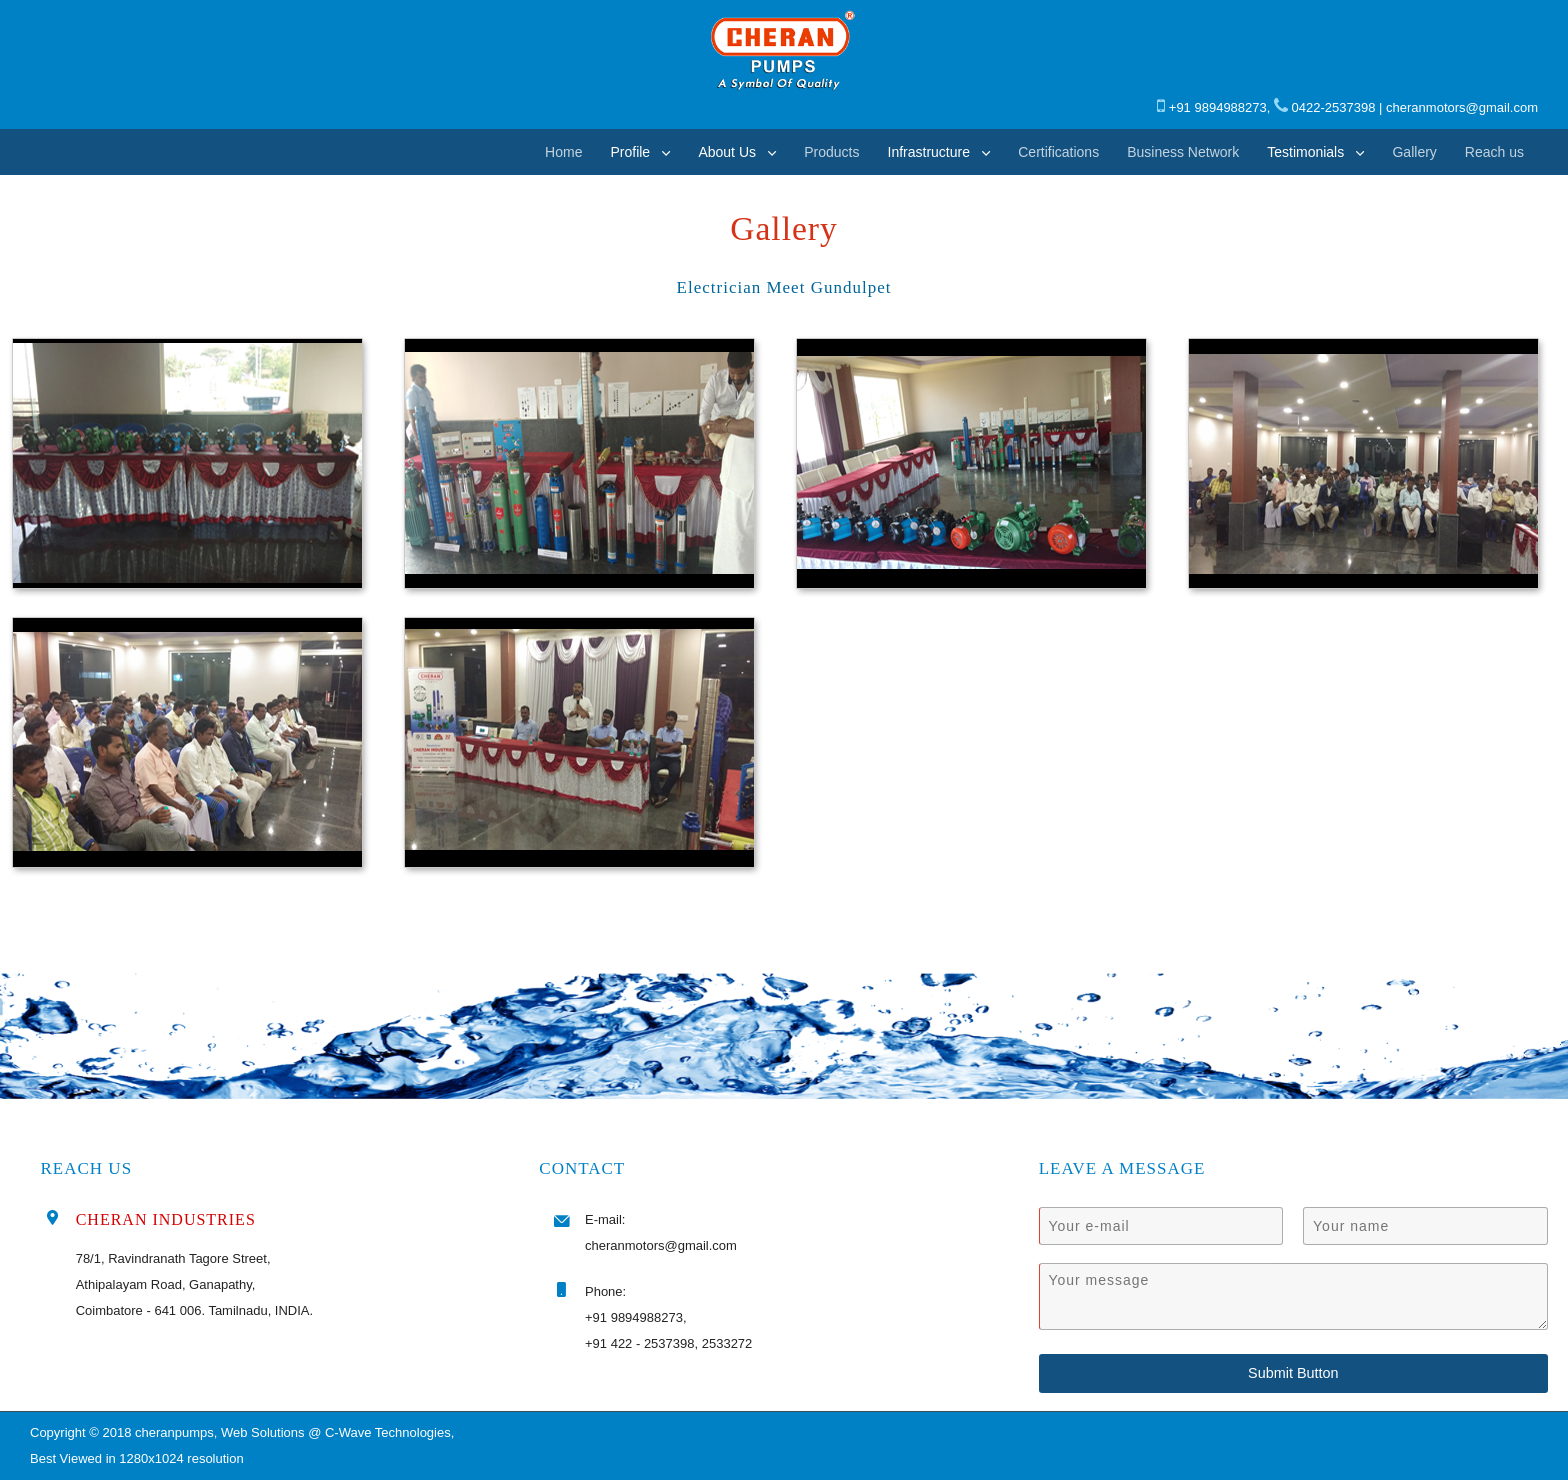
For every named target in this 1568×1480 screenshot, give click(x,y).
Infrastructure (929, 152)
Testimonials (1305, 152)
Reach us (1494, 152)
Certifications (1058, 152)
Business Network (1183, 152)
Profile (630, 152)
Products (831, 152)
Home (563, 152)
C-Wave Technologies (388, 1432)
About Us (727, 152)
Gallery (1414, 152)
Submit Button (1293, 1373)
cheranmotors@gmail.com (1462, 107)
